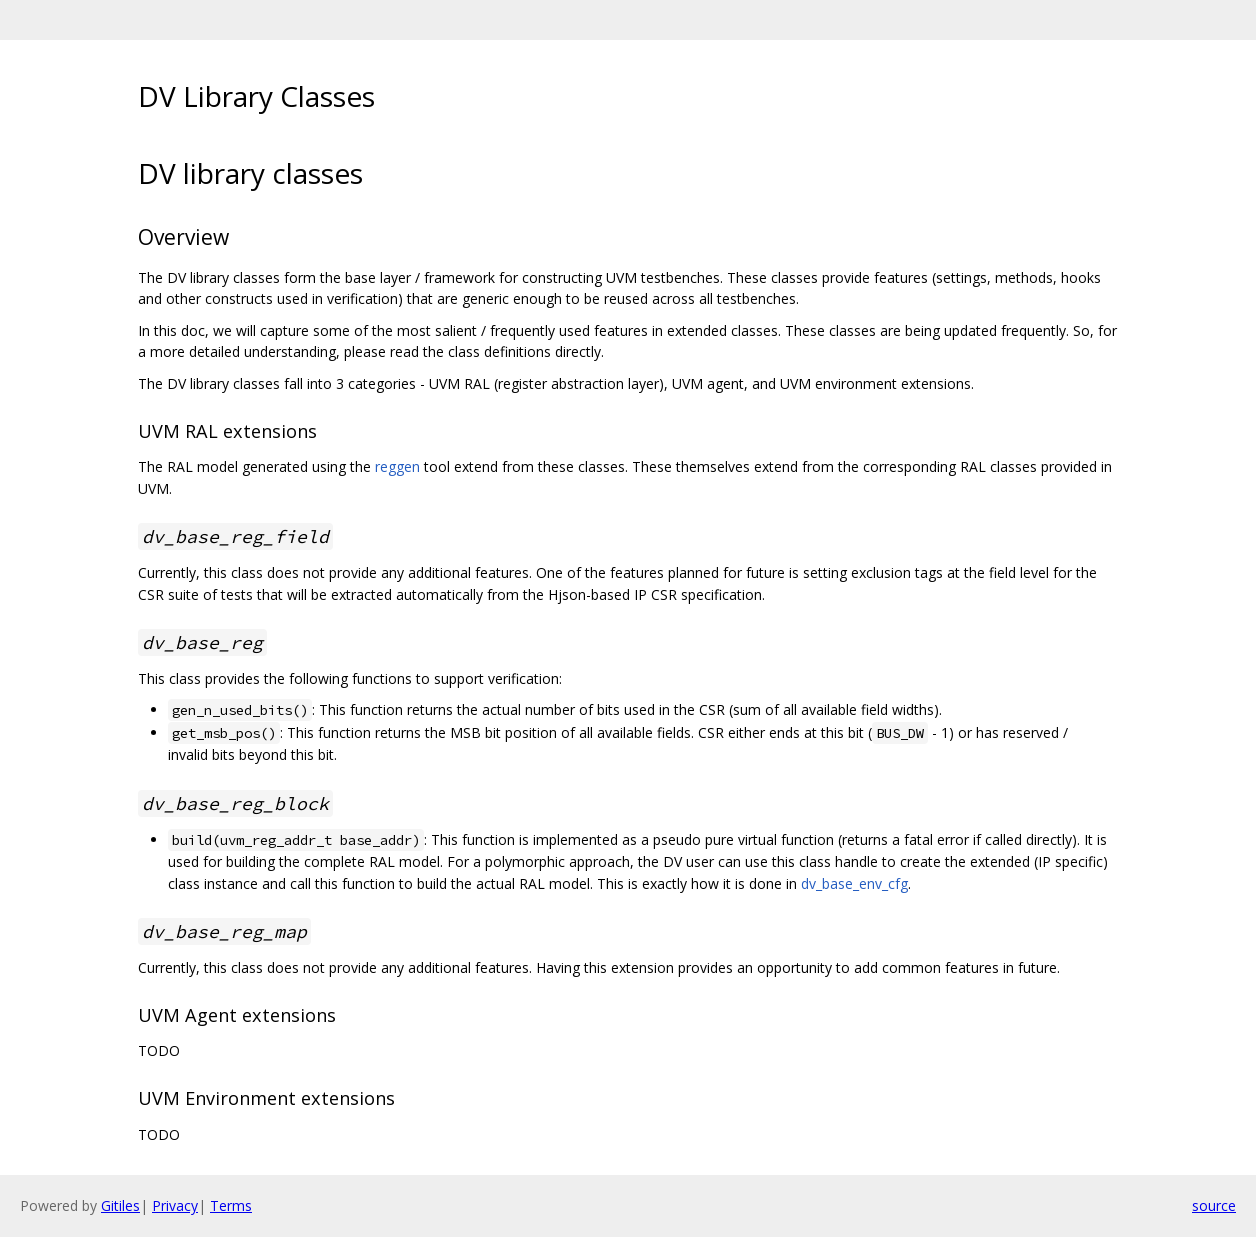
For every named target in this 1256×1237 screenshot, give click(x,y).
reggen (397, 466)
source (1214, 1205)
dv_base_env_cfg (854, 883)
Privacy (175, 1205)
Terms (231, 1205)
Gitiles (120, 1205)
